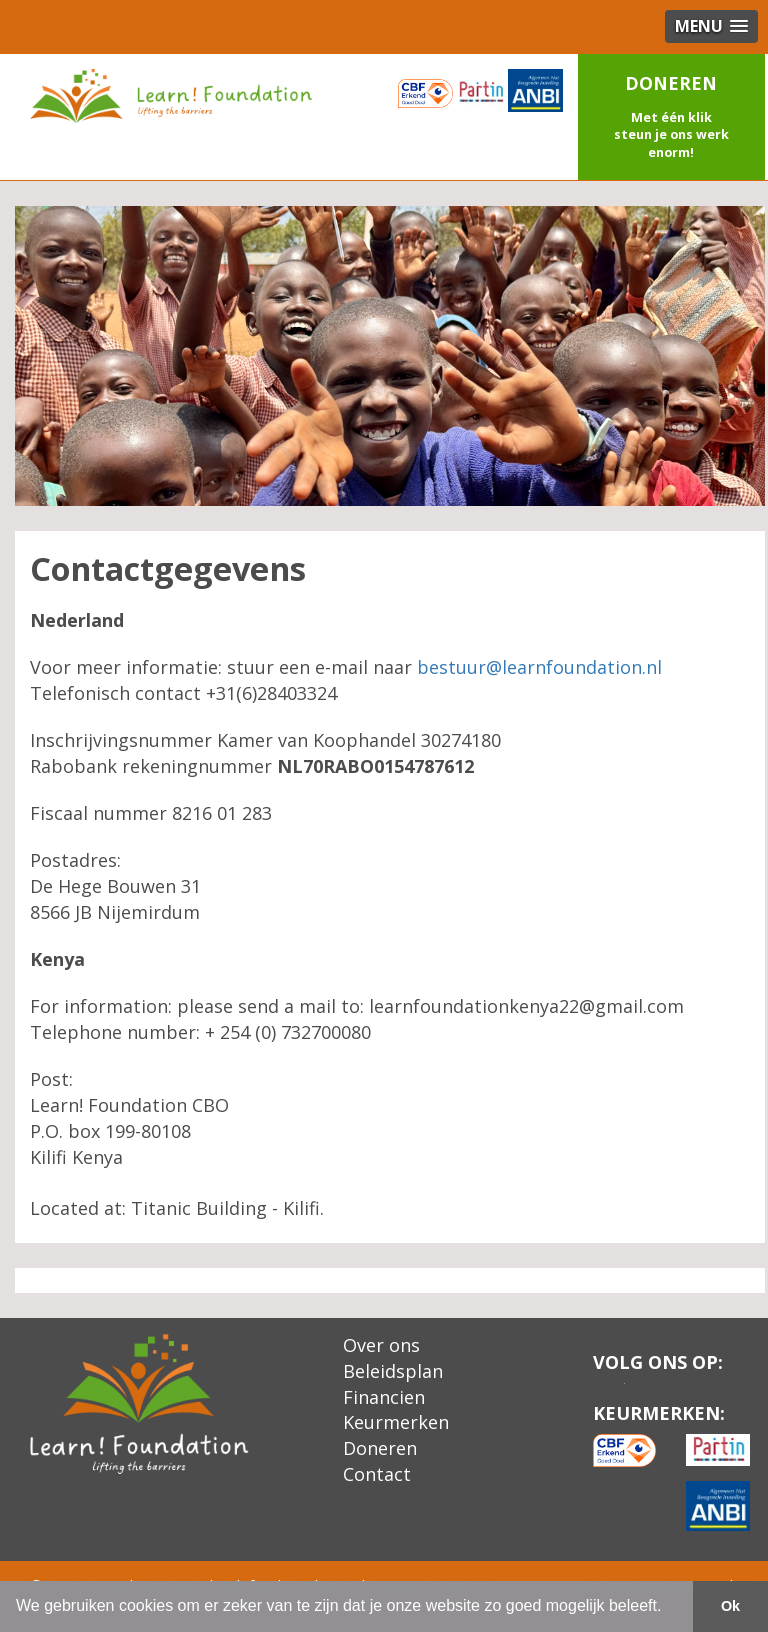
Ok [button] (730, 1606)
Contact (377, 1474)
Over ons (381, 1345)
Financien (384, 1397)
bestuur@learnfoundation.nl (539, 667)
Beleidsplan (393, 1371)
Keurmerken (396, 1422)
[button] (672, 117)
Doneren (380, 1448)
